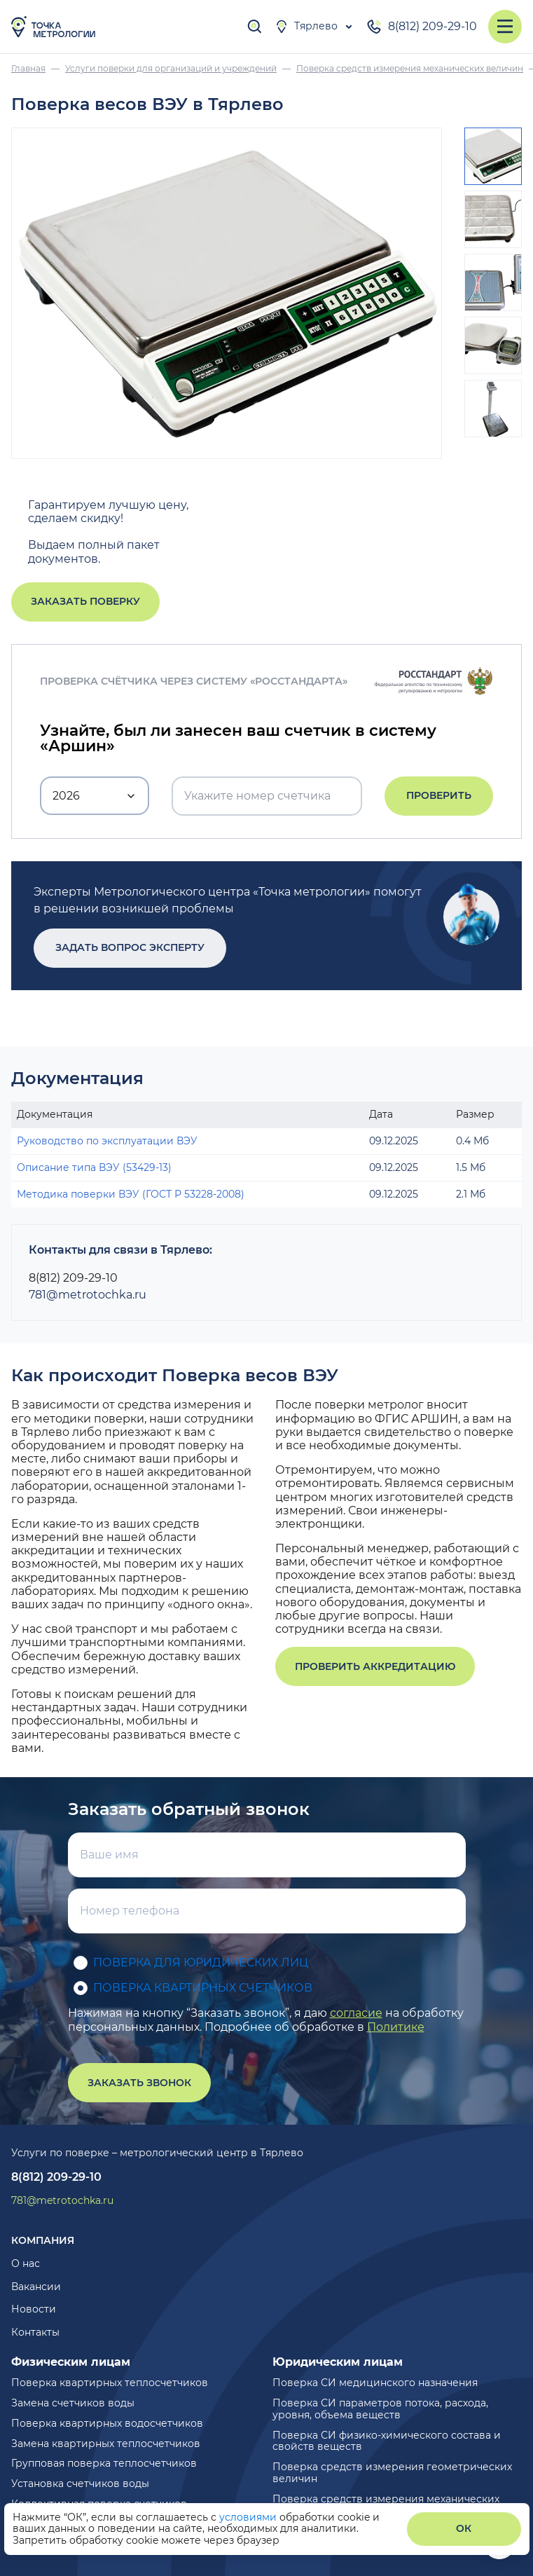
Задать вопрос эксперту (130, 947)
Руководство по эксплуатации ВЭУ (107, 1141)
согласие (356, 2013)
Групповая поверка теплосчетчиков (104, 2463)
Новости (33, 2309)
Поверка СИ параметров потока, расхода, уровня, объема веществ (380, 2409)
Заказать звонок (139, 2082)
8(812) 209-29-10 (421, 26)
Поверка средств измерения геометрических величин (392, 2472)
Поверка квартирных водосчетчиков (107, 2423)
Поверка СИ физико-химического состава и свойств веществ (386, 2441)
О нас (25, 2263)
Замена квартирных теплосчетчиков (105, 2443)
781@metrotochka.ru (87, 1294)
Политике (395, 2027)
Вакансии (36, 2286)
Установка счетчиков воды (80, 2483)
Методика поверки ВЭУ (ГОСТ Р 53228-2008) (130, 1194)
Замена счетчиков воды (72, 2403)
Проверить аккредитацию (375, 1666)
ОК (463, 2528)
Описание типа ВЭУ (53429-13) (94, 1167)
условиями (249, 2517)
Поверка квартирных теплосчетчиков (109, 2382)
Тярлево (306, 27)
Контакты (35, 2332)
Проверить (438, 795)
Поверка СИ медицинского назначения (375, 2382)
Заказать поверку (85, 601)
